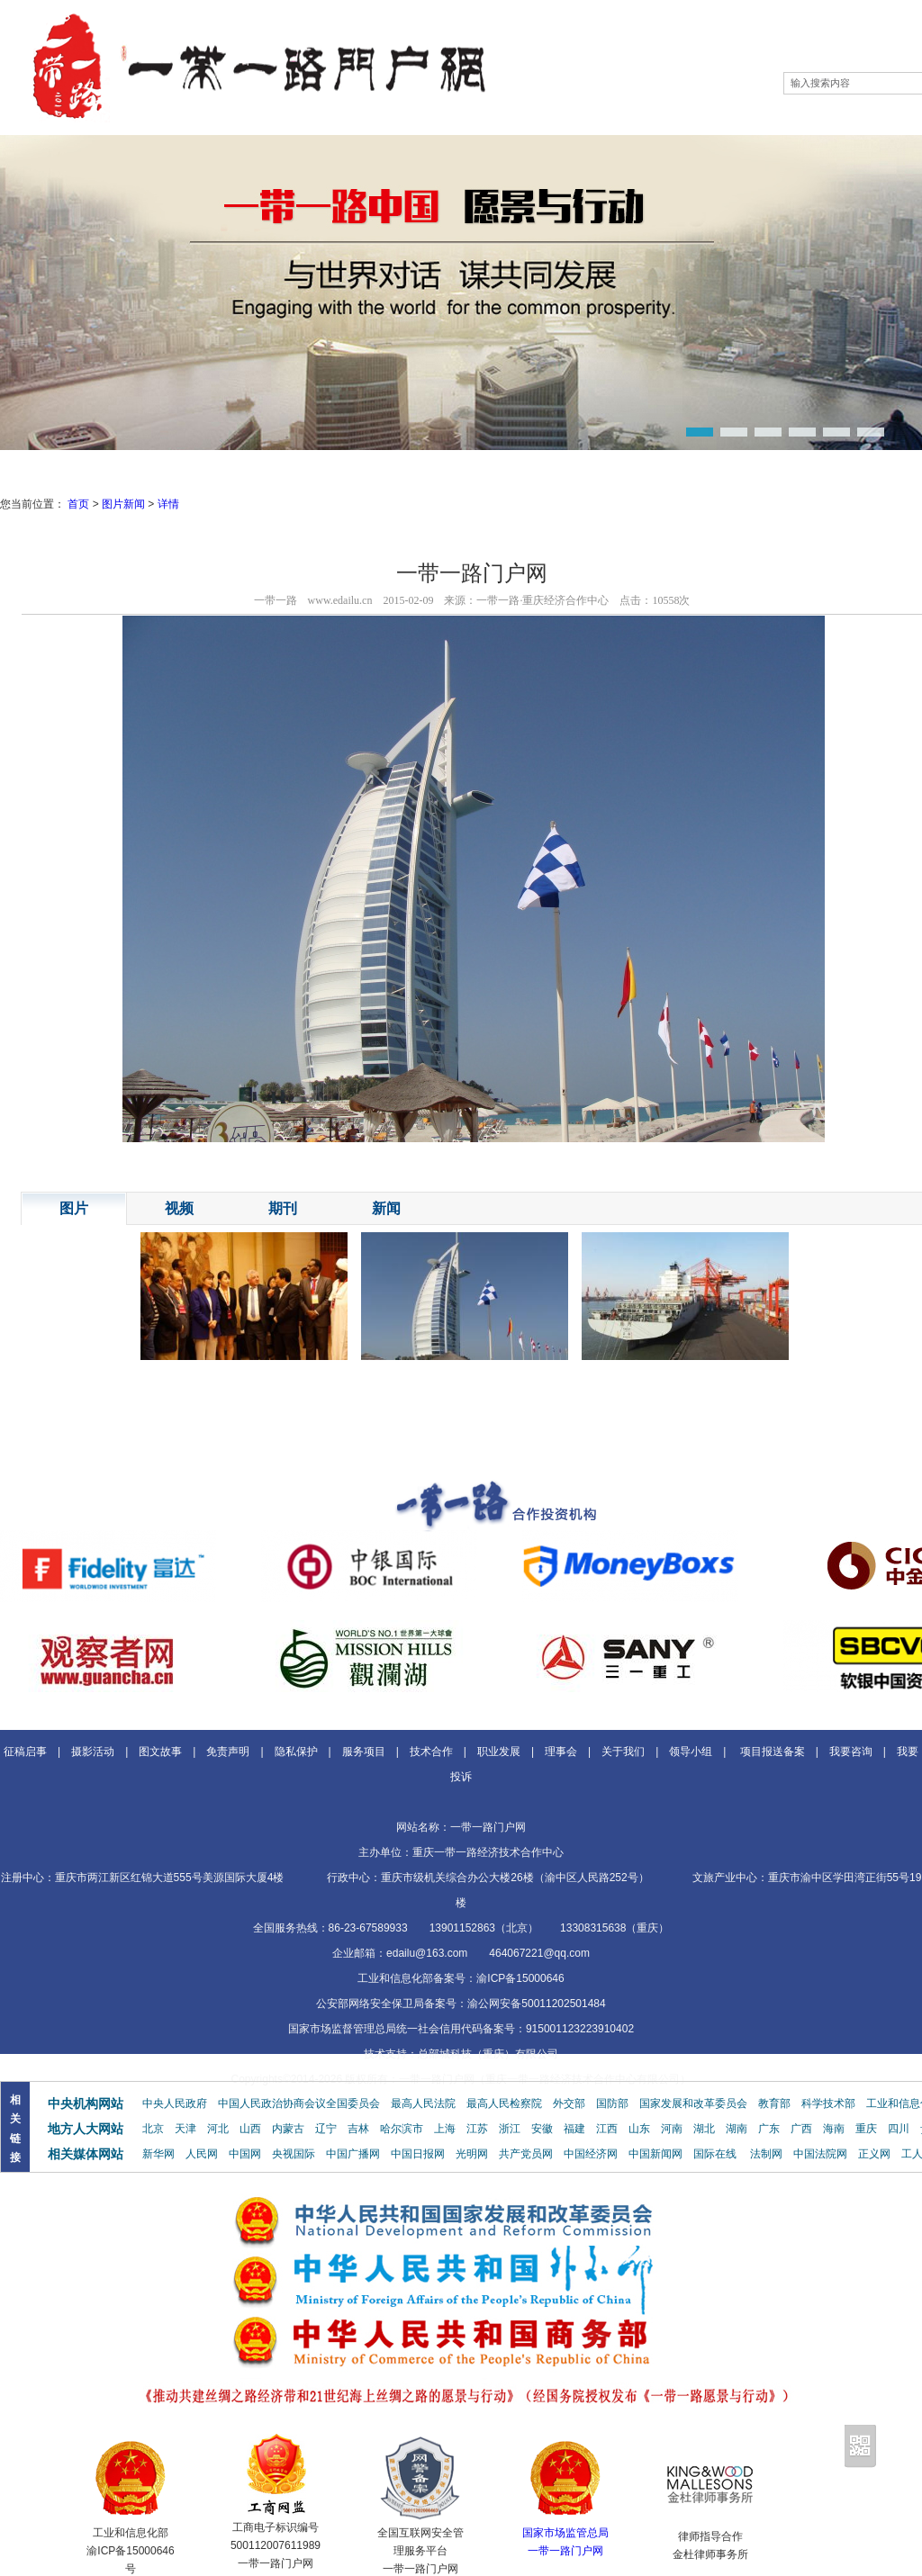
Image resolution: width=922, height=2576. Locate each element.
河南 (671, 2128)
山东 (639, 2128)
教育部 (774, 2103)
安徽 (542, 2128)
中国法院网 (820, 2154)
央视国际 (293, 2154)
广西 (801, 2128)
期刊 (282, 1208)
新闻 (386, 1208)
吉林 (358, 2128)
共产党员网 (526, 2154)
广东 (769, 2128)
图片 (73, 1208)
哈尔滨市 (401, 2128)
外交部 (569, 2103)
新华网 (158, 2154)
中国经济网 (591, 2154)
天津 (185, 2128)
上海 (445, 2128)
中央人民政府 (174, 2103)
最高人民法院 (423, 2103)
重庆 (866, 2128)
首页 (78, 504)
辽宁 (326, 2128)
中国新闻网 (655, 2154)
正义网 (874, 2154)
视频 (179, 1208)
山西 (250, 2128)
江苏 (477, 2128)
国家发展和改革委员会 (693, 2103)
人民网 (201, 2154)
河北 (218, 2128)
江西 (607, 2128)
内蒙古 (288, 2128)
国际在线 (715, 2154)
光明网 (472, 2154)
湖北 (704, 2128)
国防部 (612, 2103)
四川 (898, 2128)
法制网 (766, 2154)
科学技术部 (828, 2103)
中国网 (245, 2154)
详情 (168, 504)
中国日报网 (418, 2154)
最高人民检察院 (504, 2103)
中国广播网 (353, 2154)
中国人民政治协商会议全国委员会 (299, 2103)
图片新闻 (123, 504)
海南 (834, 2128)
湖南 (736, 2128)
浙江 (509, 2128)
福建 (574, 2128)
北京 (153, 2128)
